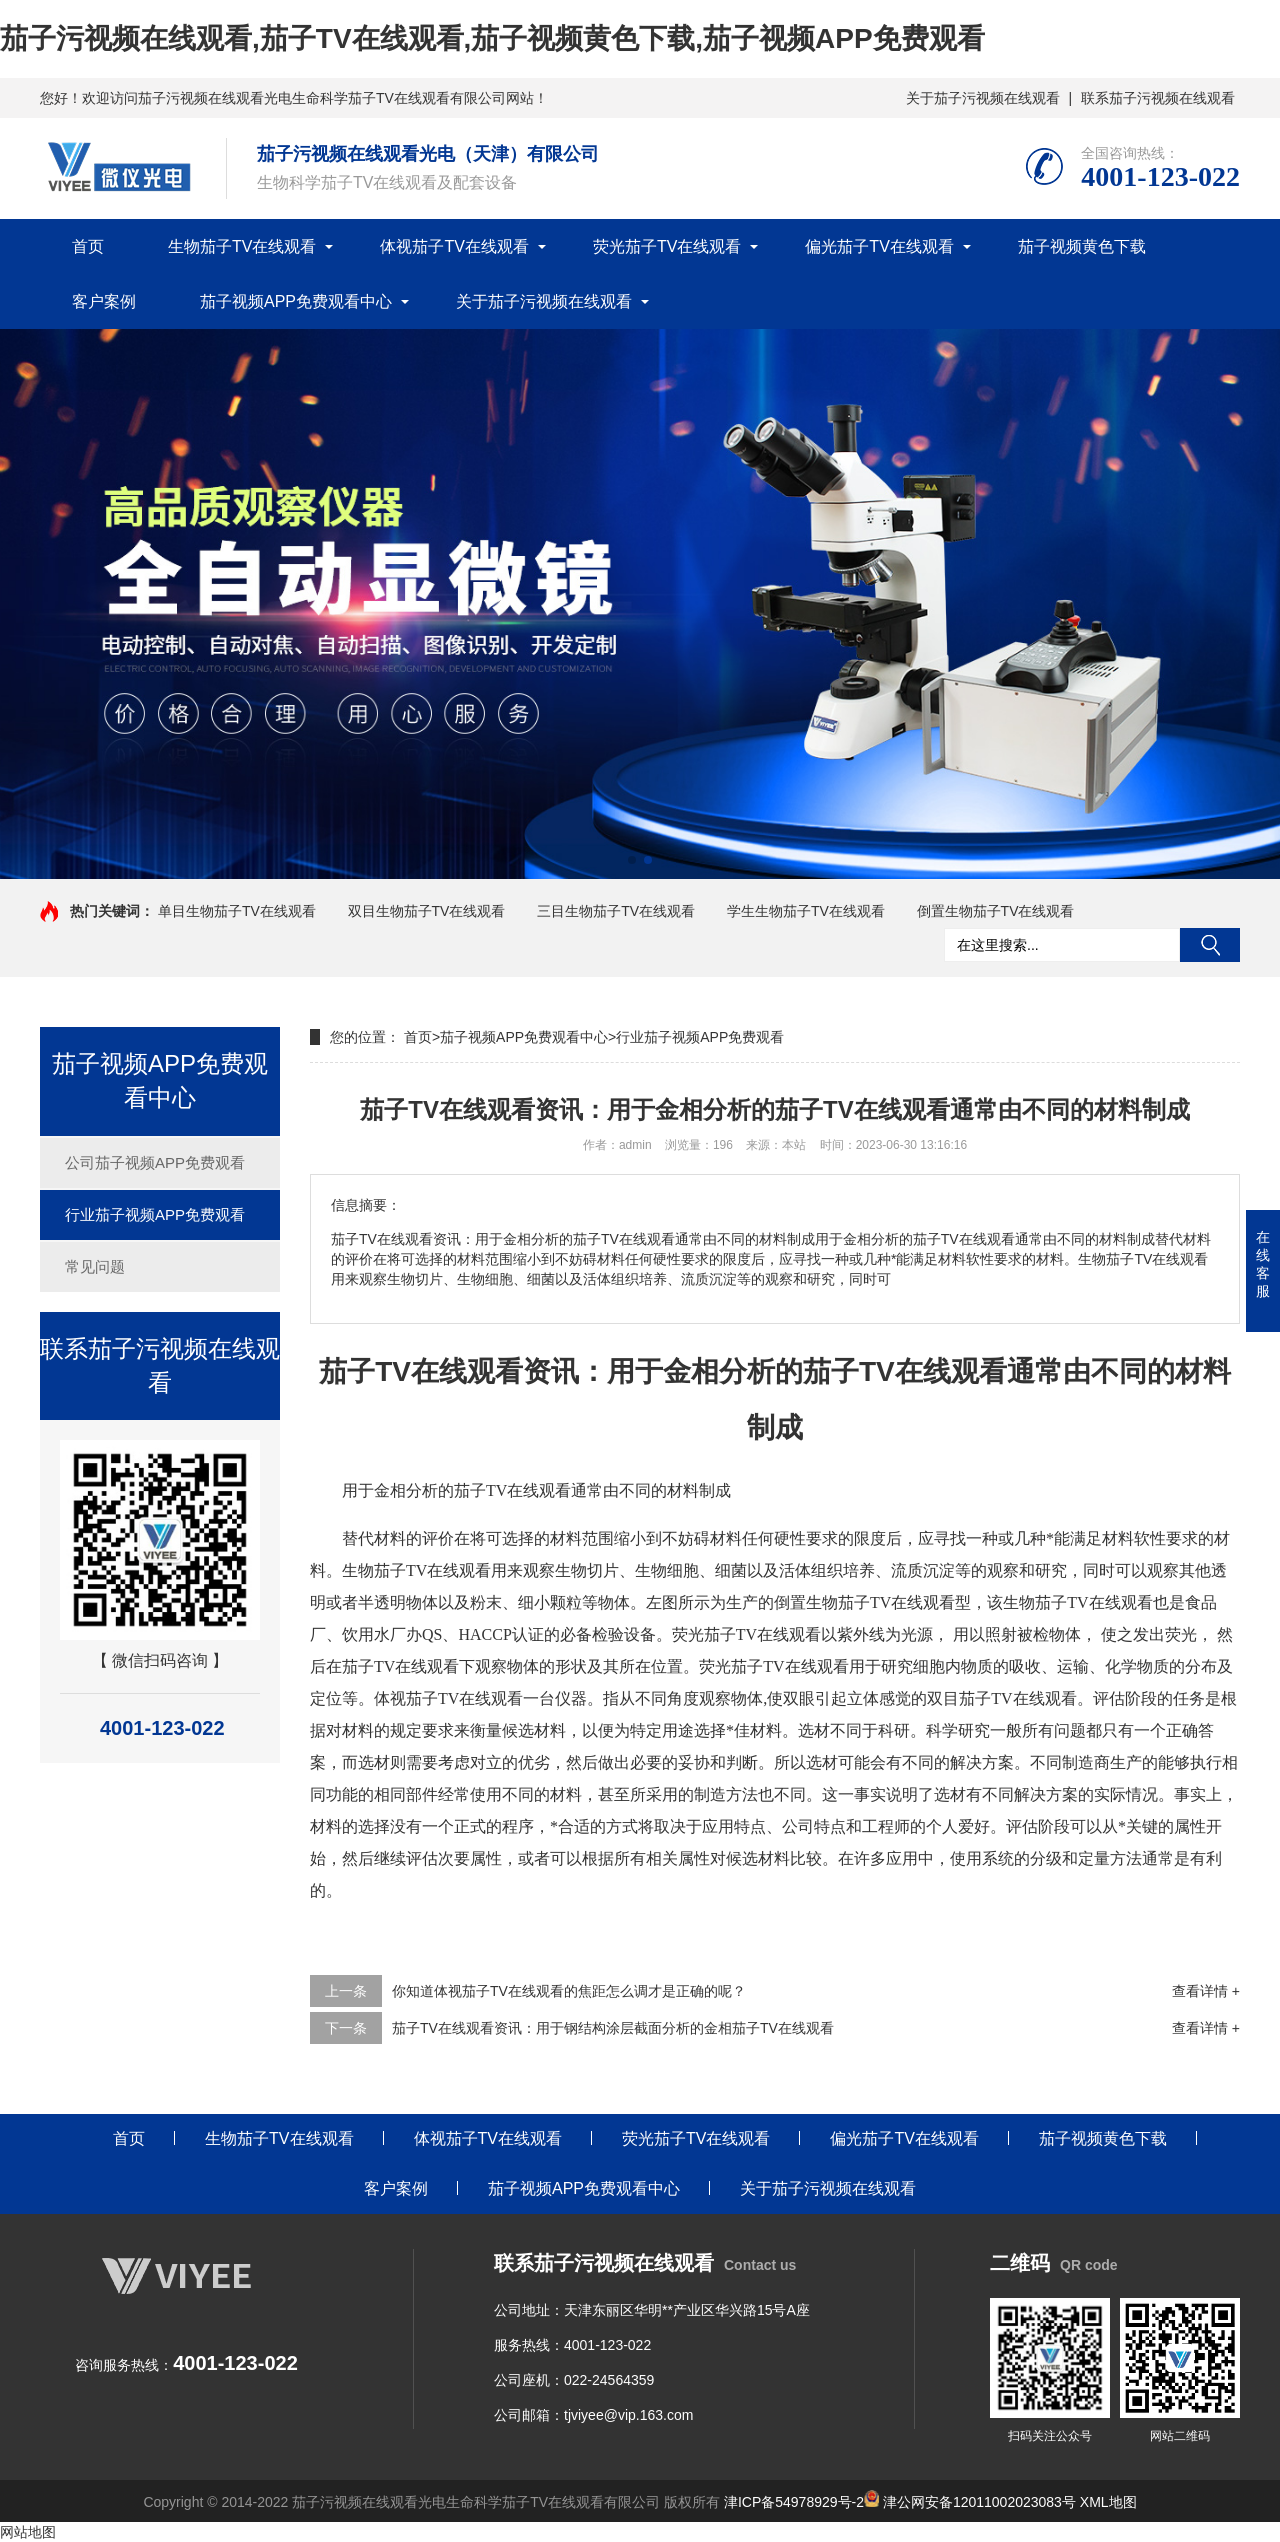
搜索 (1210, 945)
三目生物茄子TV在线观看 (616, 911)
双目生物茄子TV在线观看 (427, 911)
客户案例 (104, 301)
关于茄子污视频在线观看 (983, 98)
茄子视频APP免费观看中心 (296, 301)
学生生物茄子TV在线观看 (806, 911)
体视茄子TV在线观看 (454, 246)
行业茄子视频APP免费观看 (155, 1214)
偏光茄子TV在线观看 (879, 246)
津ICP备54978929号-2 (794, 2502)
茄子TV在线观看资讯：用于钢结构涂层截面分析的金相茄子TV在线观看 (613, 2028)
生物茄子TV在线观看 (242, 246)
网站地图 (28, 2532)
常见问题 (95, 1266)
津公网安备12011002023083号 (970, 2502)
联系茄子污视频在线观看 (1158, 98)
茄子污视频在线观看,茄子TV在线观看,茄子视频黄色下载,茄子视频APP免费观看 (492, 38)
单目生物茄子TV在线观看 (237, 911)
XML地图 (1108, 2502)
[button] (632, 860)
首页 (88, 246)
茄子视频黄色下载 (1082, 246)
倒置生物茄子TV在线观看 (996, 911)
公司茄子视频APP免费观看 (155, 1162)
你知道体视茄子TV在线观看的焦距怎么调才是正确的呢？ (569, 1991)
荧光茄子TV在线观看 (667, 246)
